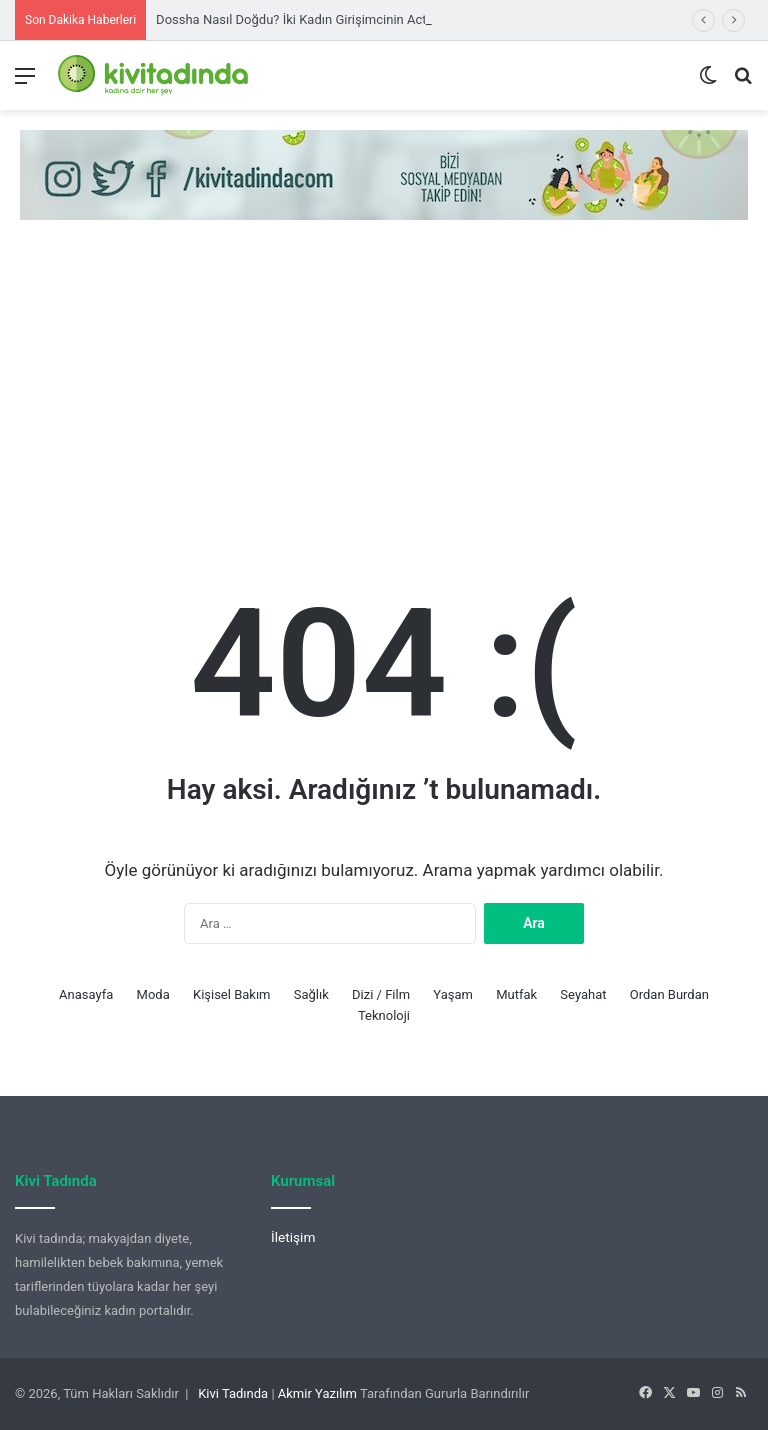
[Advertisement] (384, 390)
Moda (153, 994)
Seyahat (583, 994)
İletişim (293, 1237)
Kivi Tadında (233, 1393)
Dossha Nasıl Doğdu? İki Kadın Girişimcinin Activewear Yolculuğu (343, 19)
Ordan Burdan (669, 994)
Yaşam (453, 994)
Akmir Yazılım (317, 1393)
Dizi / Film (381, 994)
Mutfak (516, 994)
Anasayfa (86, 994)
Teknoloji (384, 1015)
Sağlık (311, 994)
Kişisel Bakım (232, 994)
